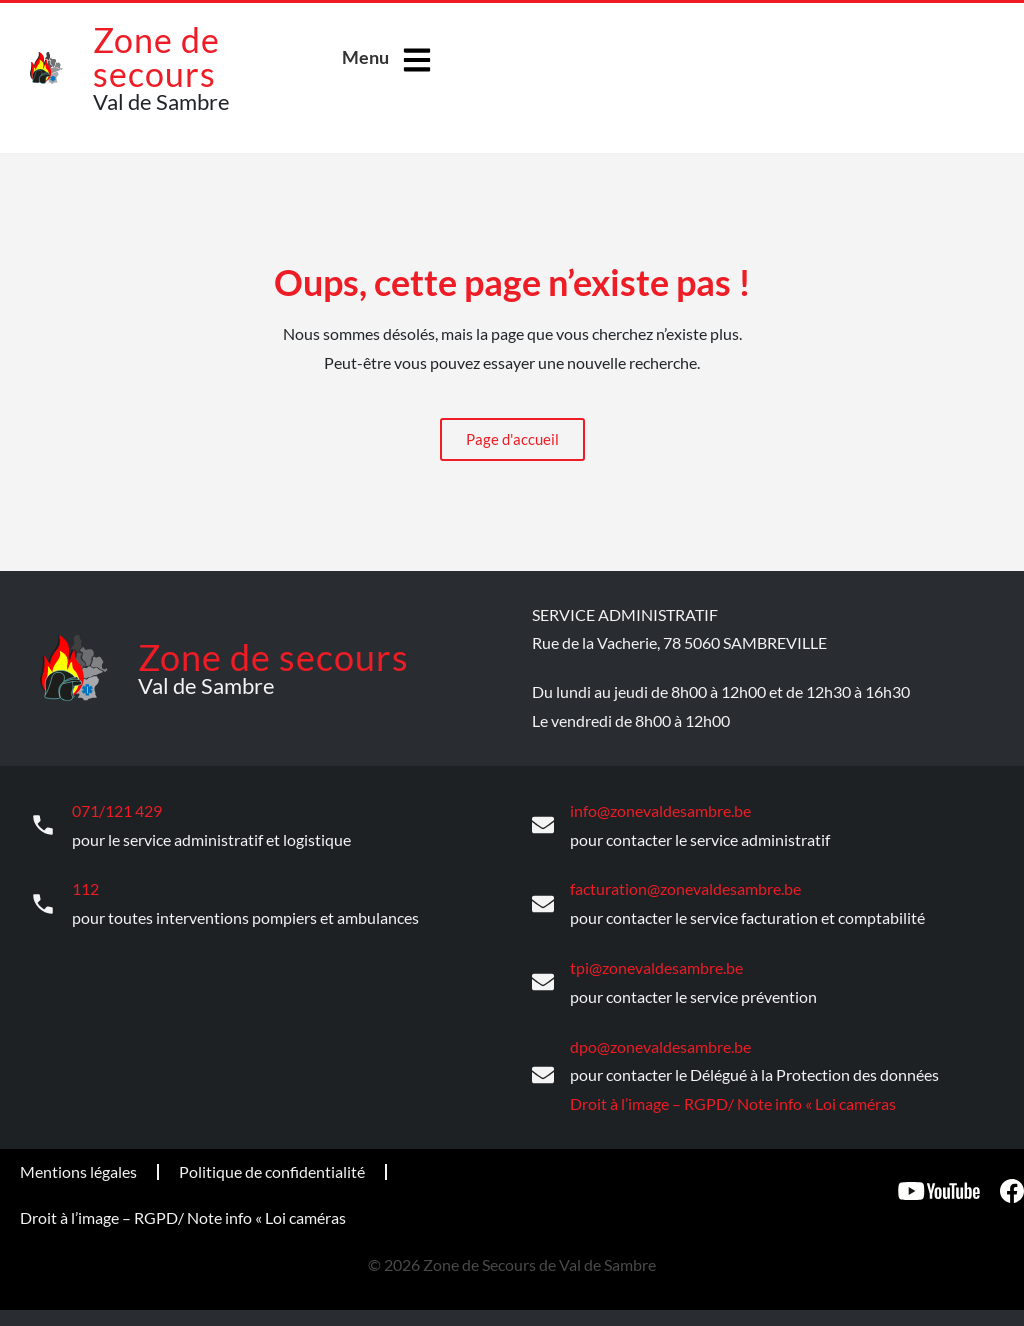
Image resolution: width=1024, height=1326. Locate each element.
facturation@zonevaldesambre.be (685, 886)
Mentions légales (78, 1167)
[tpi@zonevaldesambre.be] (543, 980)
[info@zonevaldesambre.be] (543, 825)
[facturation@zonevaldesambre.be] (543, 902)
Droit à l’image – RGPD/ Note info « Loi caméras (733, 1099)
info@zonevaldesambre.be (660, 809)
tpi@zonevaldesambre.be (656, 964)
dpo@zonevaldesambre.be (660, 1042)
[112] (43, 902)
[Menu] (417, 60)
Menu (365, 57)
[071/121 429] (43, 825)
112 (85, 886)
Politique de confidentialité (272, 1167)
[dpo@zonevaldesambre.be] (543, 1072)
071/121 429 (117, 809)
